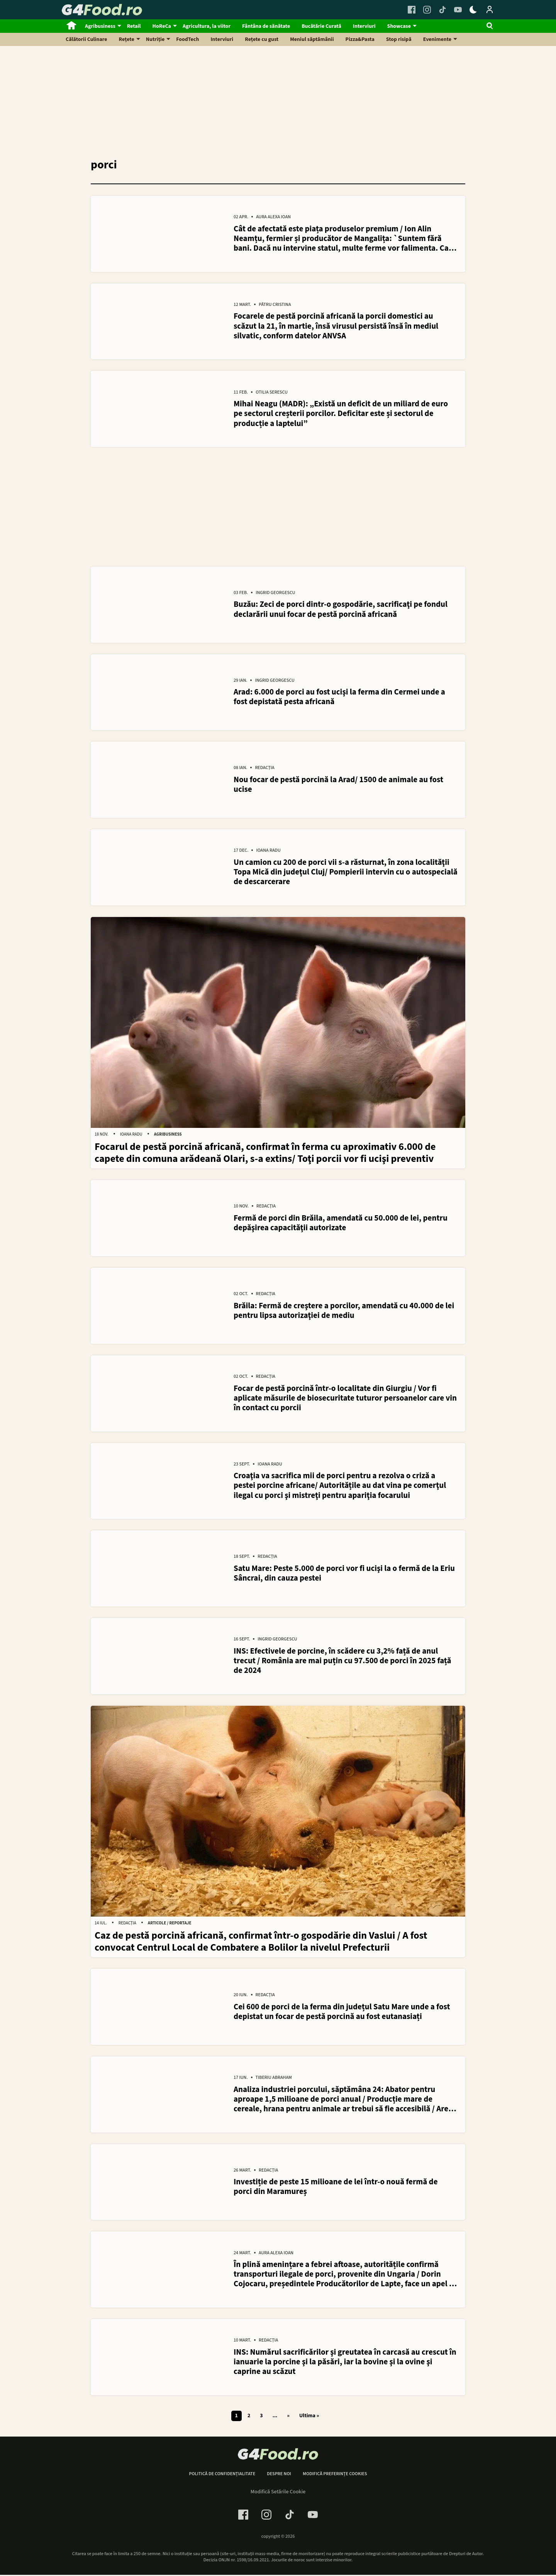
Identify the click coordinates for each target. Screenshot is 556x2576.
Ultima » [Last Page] (309, 2417)
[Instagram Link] (427, 10)
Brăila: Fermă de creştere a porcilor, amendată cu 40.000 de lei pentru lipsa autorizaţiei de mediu (344, 1311)
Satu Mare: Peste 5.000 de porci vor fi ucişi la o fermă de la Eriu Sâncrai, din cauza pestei (344, 1574)
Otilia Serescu (272, 393)
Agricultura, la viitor (207, 26)
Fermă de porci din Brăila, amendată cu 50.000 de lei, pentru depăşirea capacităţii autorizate (341, 1223)
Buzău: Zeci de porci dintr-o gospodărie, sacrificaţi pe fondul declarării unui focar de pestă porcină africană (341, 610)
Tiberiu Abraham (274, 2079)
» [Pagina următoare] (288, 2417)
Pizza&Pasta (360, 39)
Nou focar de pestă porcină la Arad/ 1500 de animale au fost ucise (338, 785)
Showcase (399, 26)
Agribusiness (100, 26)
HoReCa (162, 26)
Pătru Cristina (275, 305)
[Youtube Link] (458, 10)
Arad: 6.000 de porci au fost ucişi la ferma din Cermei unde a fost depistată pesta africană (339, 697)
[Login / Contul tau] (489, 9)
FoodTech (187, 39)
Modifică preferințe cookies (335, 2476)
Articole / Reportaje (170, 1924)
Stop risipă (399, 39)
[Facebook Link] (411, 10)
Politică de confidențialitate (222, 2476)
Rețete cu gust (261, 39)
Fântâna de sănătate (266, 26)
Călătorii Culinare (86, 39)
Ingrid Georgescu (275, 593)
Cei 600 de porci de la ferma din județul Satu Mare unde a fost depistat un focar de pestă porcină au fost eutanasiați (342, 2013)
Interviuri (364, 26)
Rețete (126, 39)
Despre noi (279, 2476)
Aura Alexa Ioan (273, 217)
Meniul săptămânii (312, 39)
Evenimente (437, 39)
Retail (134, 26)
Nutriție (155, 39)
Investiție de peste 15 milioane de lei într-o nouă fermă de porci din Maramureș (336, 2188)
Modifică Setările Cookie (278, 2494)
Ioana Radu (268, 851)
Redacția (264, 768)
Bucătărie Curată (321, 26)
